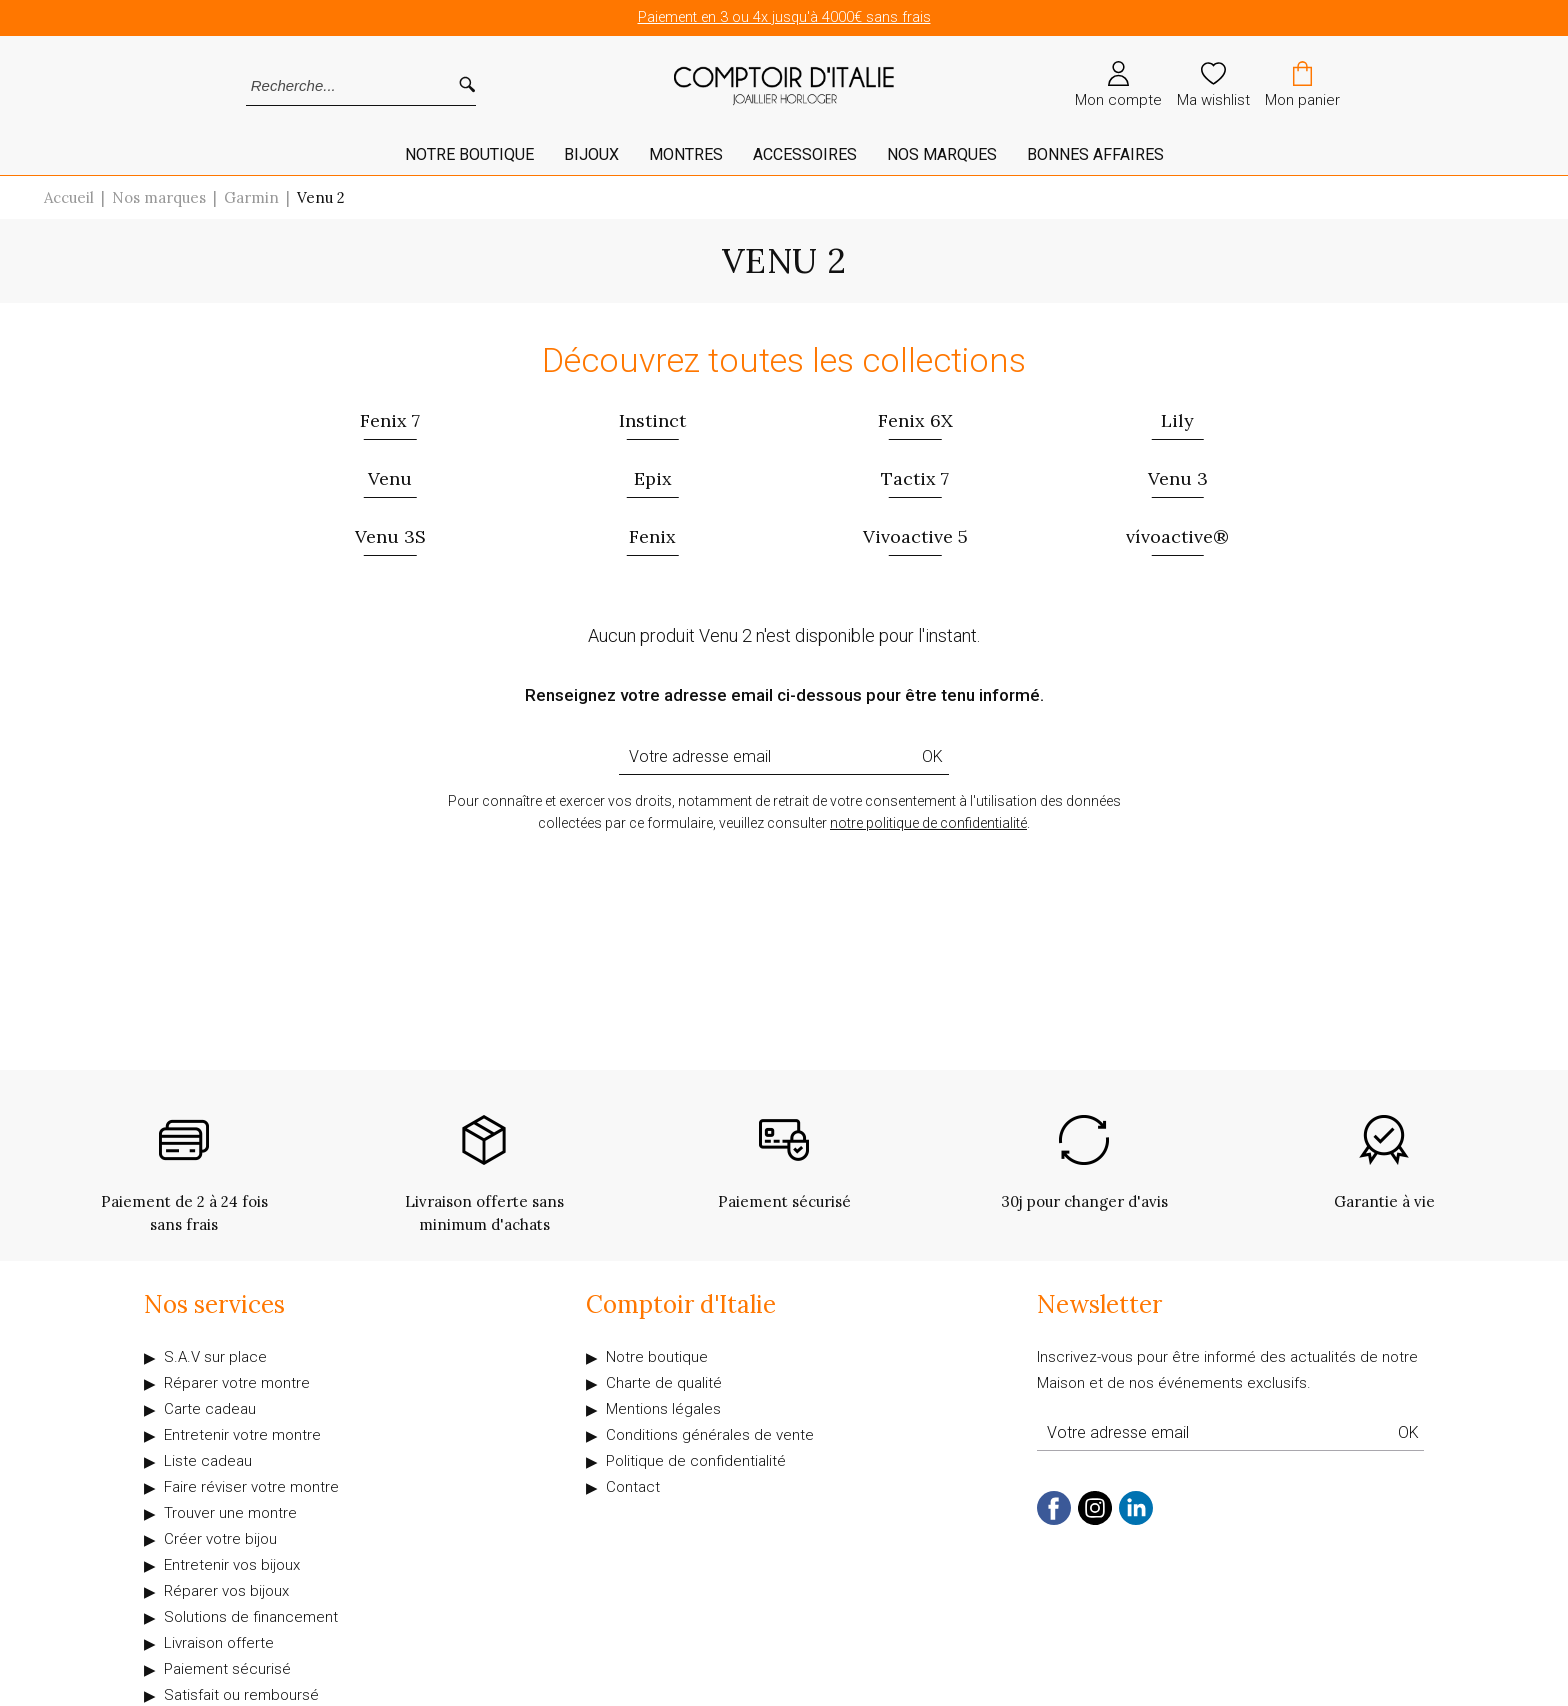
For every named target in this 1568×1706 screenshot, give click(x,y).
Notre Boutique (469, 154)
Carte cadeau (210, 1409)
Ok (932, 756)
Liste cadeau (208, 1461)
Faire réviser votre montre (251, 1487)
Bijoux (591, 154)
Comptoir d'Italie (681, 1305)
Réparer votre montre (237, 1383)
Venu (390, 478)
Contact (633, 1487)
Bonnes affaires (1095, 154)
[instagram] (1095, 1520)
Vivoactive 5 (915, 536)
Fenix (652, 536)
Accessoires (805, 154)
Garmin (251, 197)
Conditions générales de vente (710, 1435)
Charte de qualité (664, 1383)
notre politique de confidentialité (928, 823)
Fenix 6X (915, 420)
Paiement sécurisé (227, 1669)
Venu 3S (390, 536)
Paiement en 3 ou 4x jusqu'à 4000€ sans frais (784, 17)
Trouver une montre (230, 1513)
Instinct (652, 420)
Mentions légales (663, 1409)
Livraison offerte (219, 1643)
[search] (467, 85)
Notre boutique (657, 1357)
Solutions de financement (251, 1617)
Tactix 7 (915, 478)
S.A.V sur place (215, 1357)
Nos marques (942, 154)
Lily (1177, 420)
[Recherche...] (334, 85)
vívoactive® (1177, 536)
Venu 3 (1178, 478)
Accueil (69, 197)
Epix (653, 478)
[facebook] (1054, 1520)
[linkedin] (1136, 1520)
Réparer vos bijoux (226, 1591)
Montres (686, 154)
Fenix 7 (390, 420)
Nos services (214, 1305)
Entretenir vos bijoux (232, 1565)
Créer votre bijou (220, 1539)
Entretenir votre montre (242, 1435)
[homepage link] (784, 86)
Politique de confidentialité (696, 1461)
